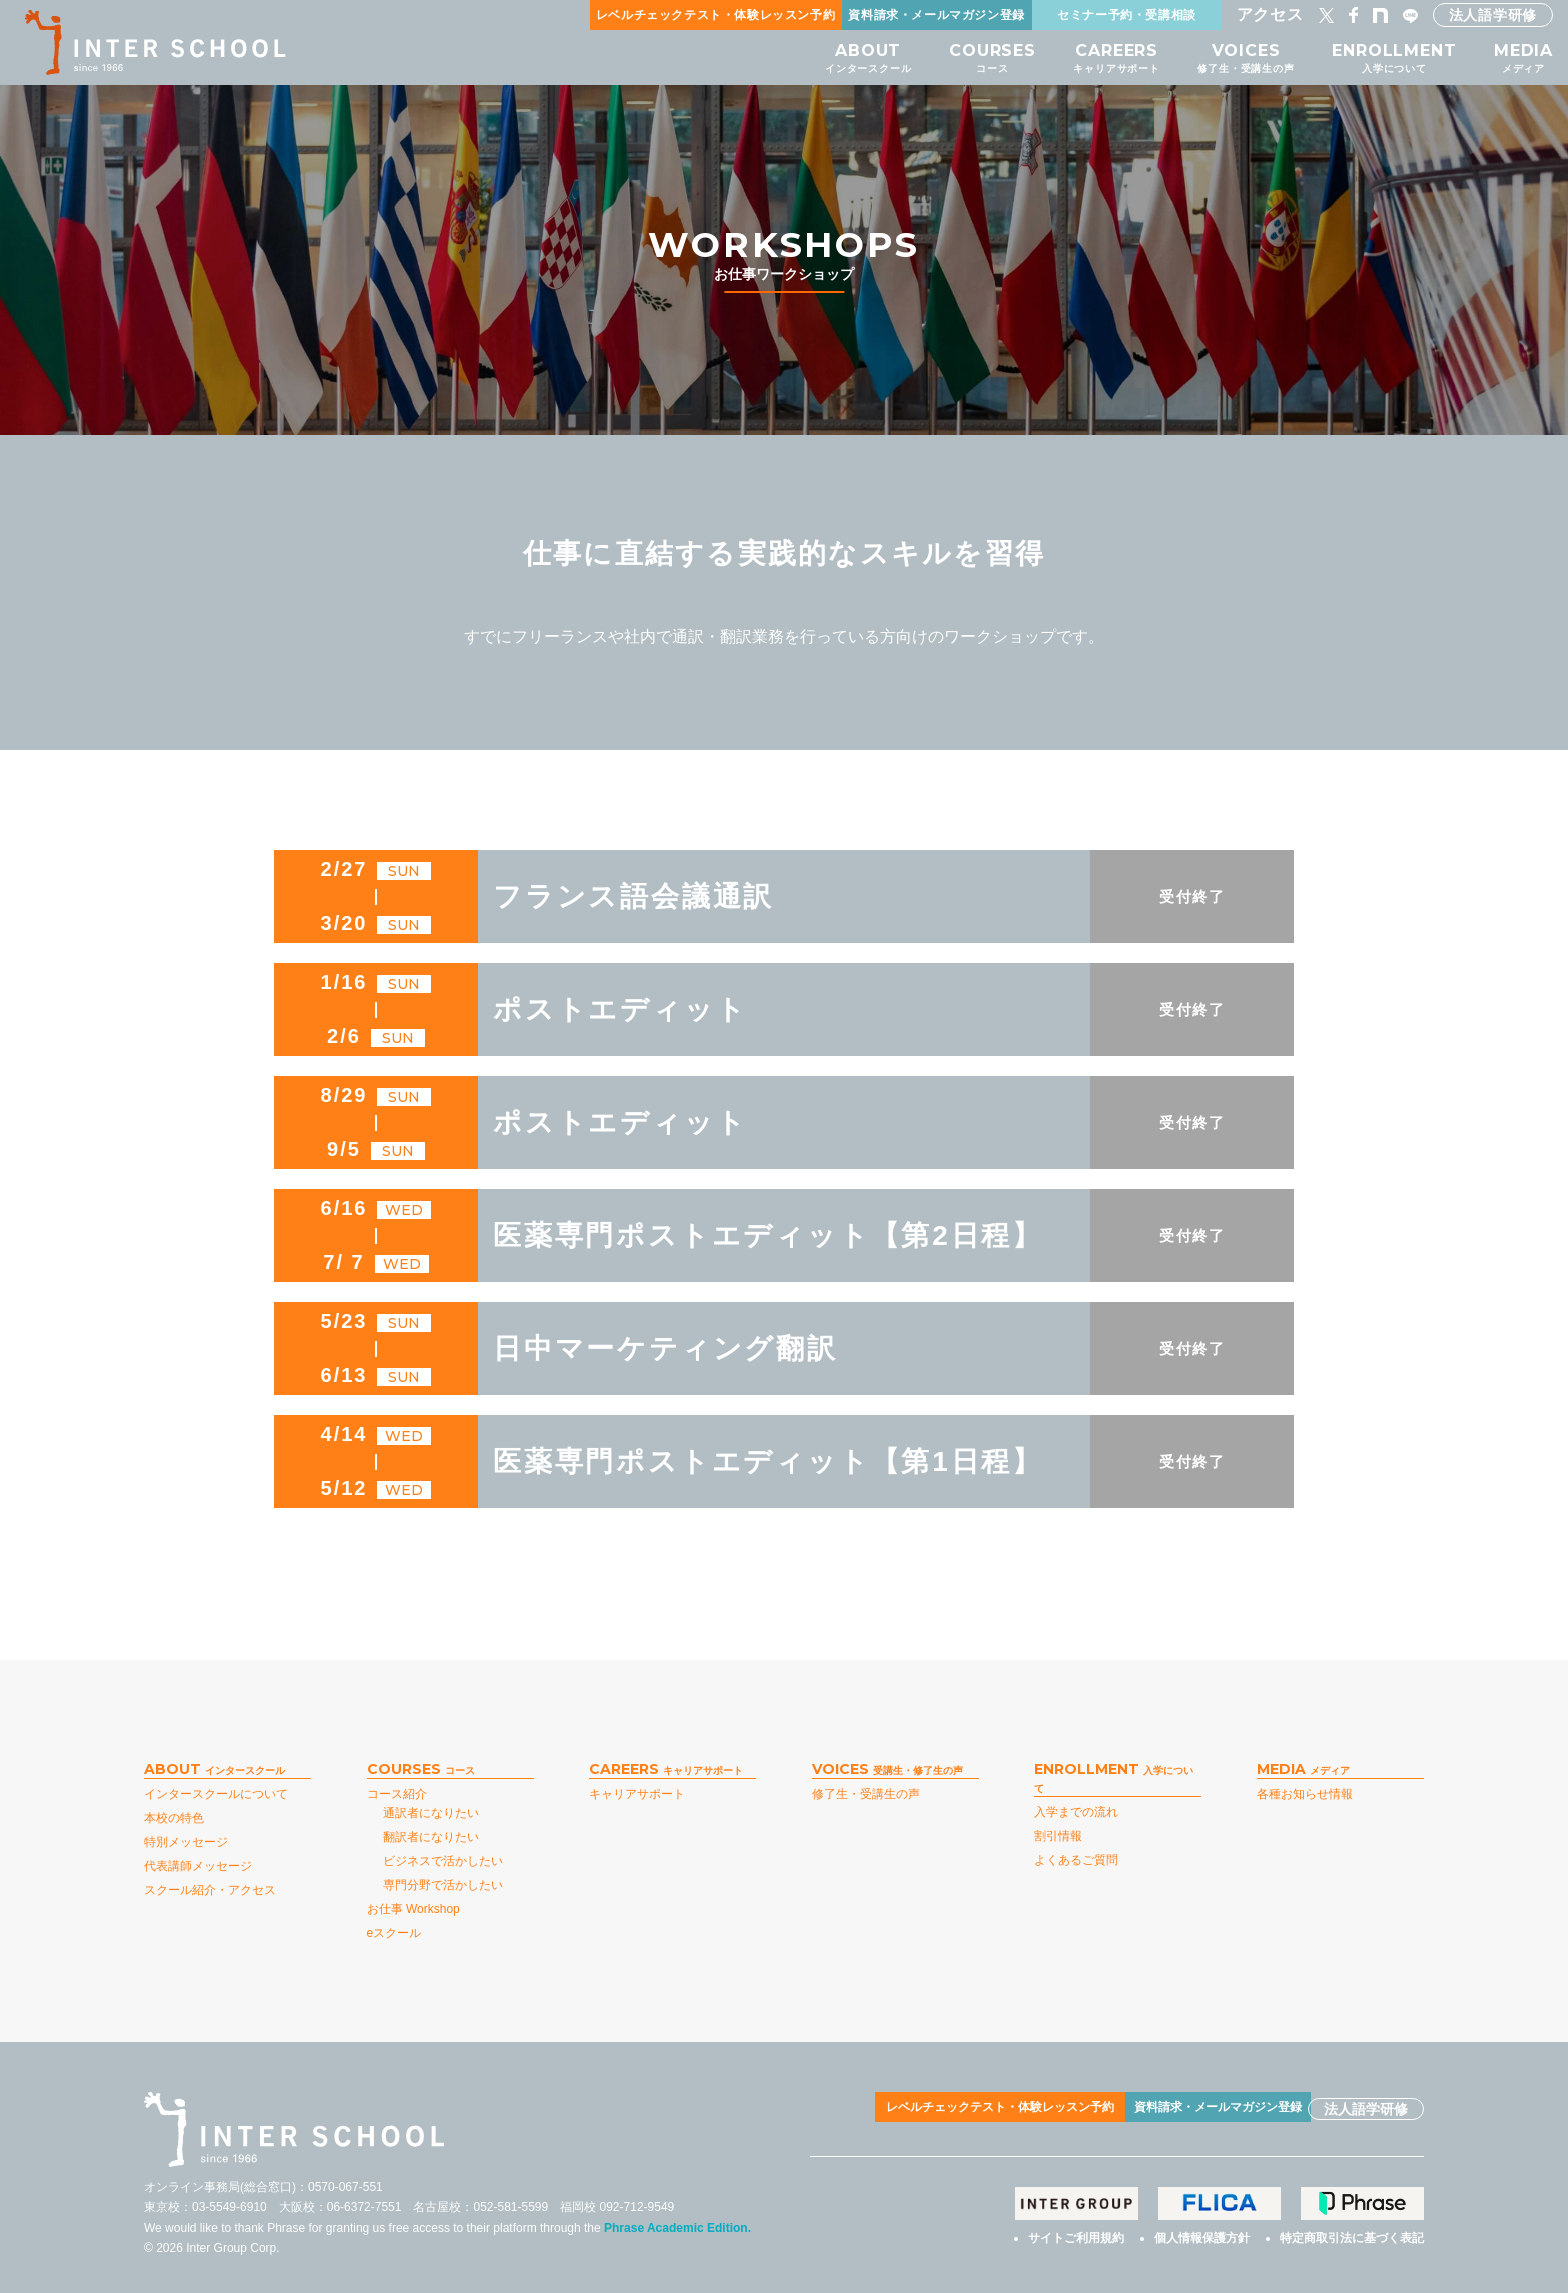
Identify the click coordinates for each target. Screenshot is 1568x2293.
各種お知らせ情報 (1305, 1794)
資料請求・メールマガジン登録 (936, 14)
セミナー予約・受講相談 (1126, 14)
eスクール (394, 1933)
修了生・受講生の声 (866, 1794)
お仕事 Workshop (413, 1909)
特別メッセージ (186, 1842)
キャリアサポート (637, 1794)
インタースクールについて (216, 1794)
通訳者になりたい (431, 1813)
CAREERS (1100, 57)
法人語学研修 (1493, 15)
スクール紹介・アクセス (210, 1890)
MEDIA (1523, 57)
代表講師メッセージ (198, 1866)
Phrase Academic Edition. (677, 2228)
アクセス (1270, 14)
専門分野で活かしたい (443, 1885)
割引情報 (1058, 1836)
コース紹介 (397, 1794)
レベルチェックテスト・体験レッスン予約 (715, 14)
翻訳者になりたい (431, 1837)
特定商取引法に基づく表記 (1352, 2234)
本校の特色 (174, 1818)
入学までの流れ (1076, 1812)
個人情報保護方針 (1202, 2234)
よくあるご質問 (1076, 1860)
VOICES (1235, 57)
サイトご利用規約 (1076, 2234)
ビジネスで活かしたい (443, 1861)
